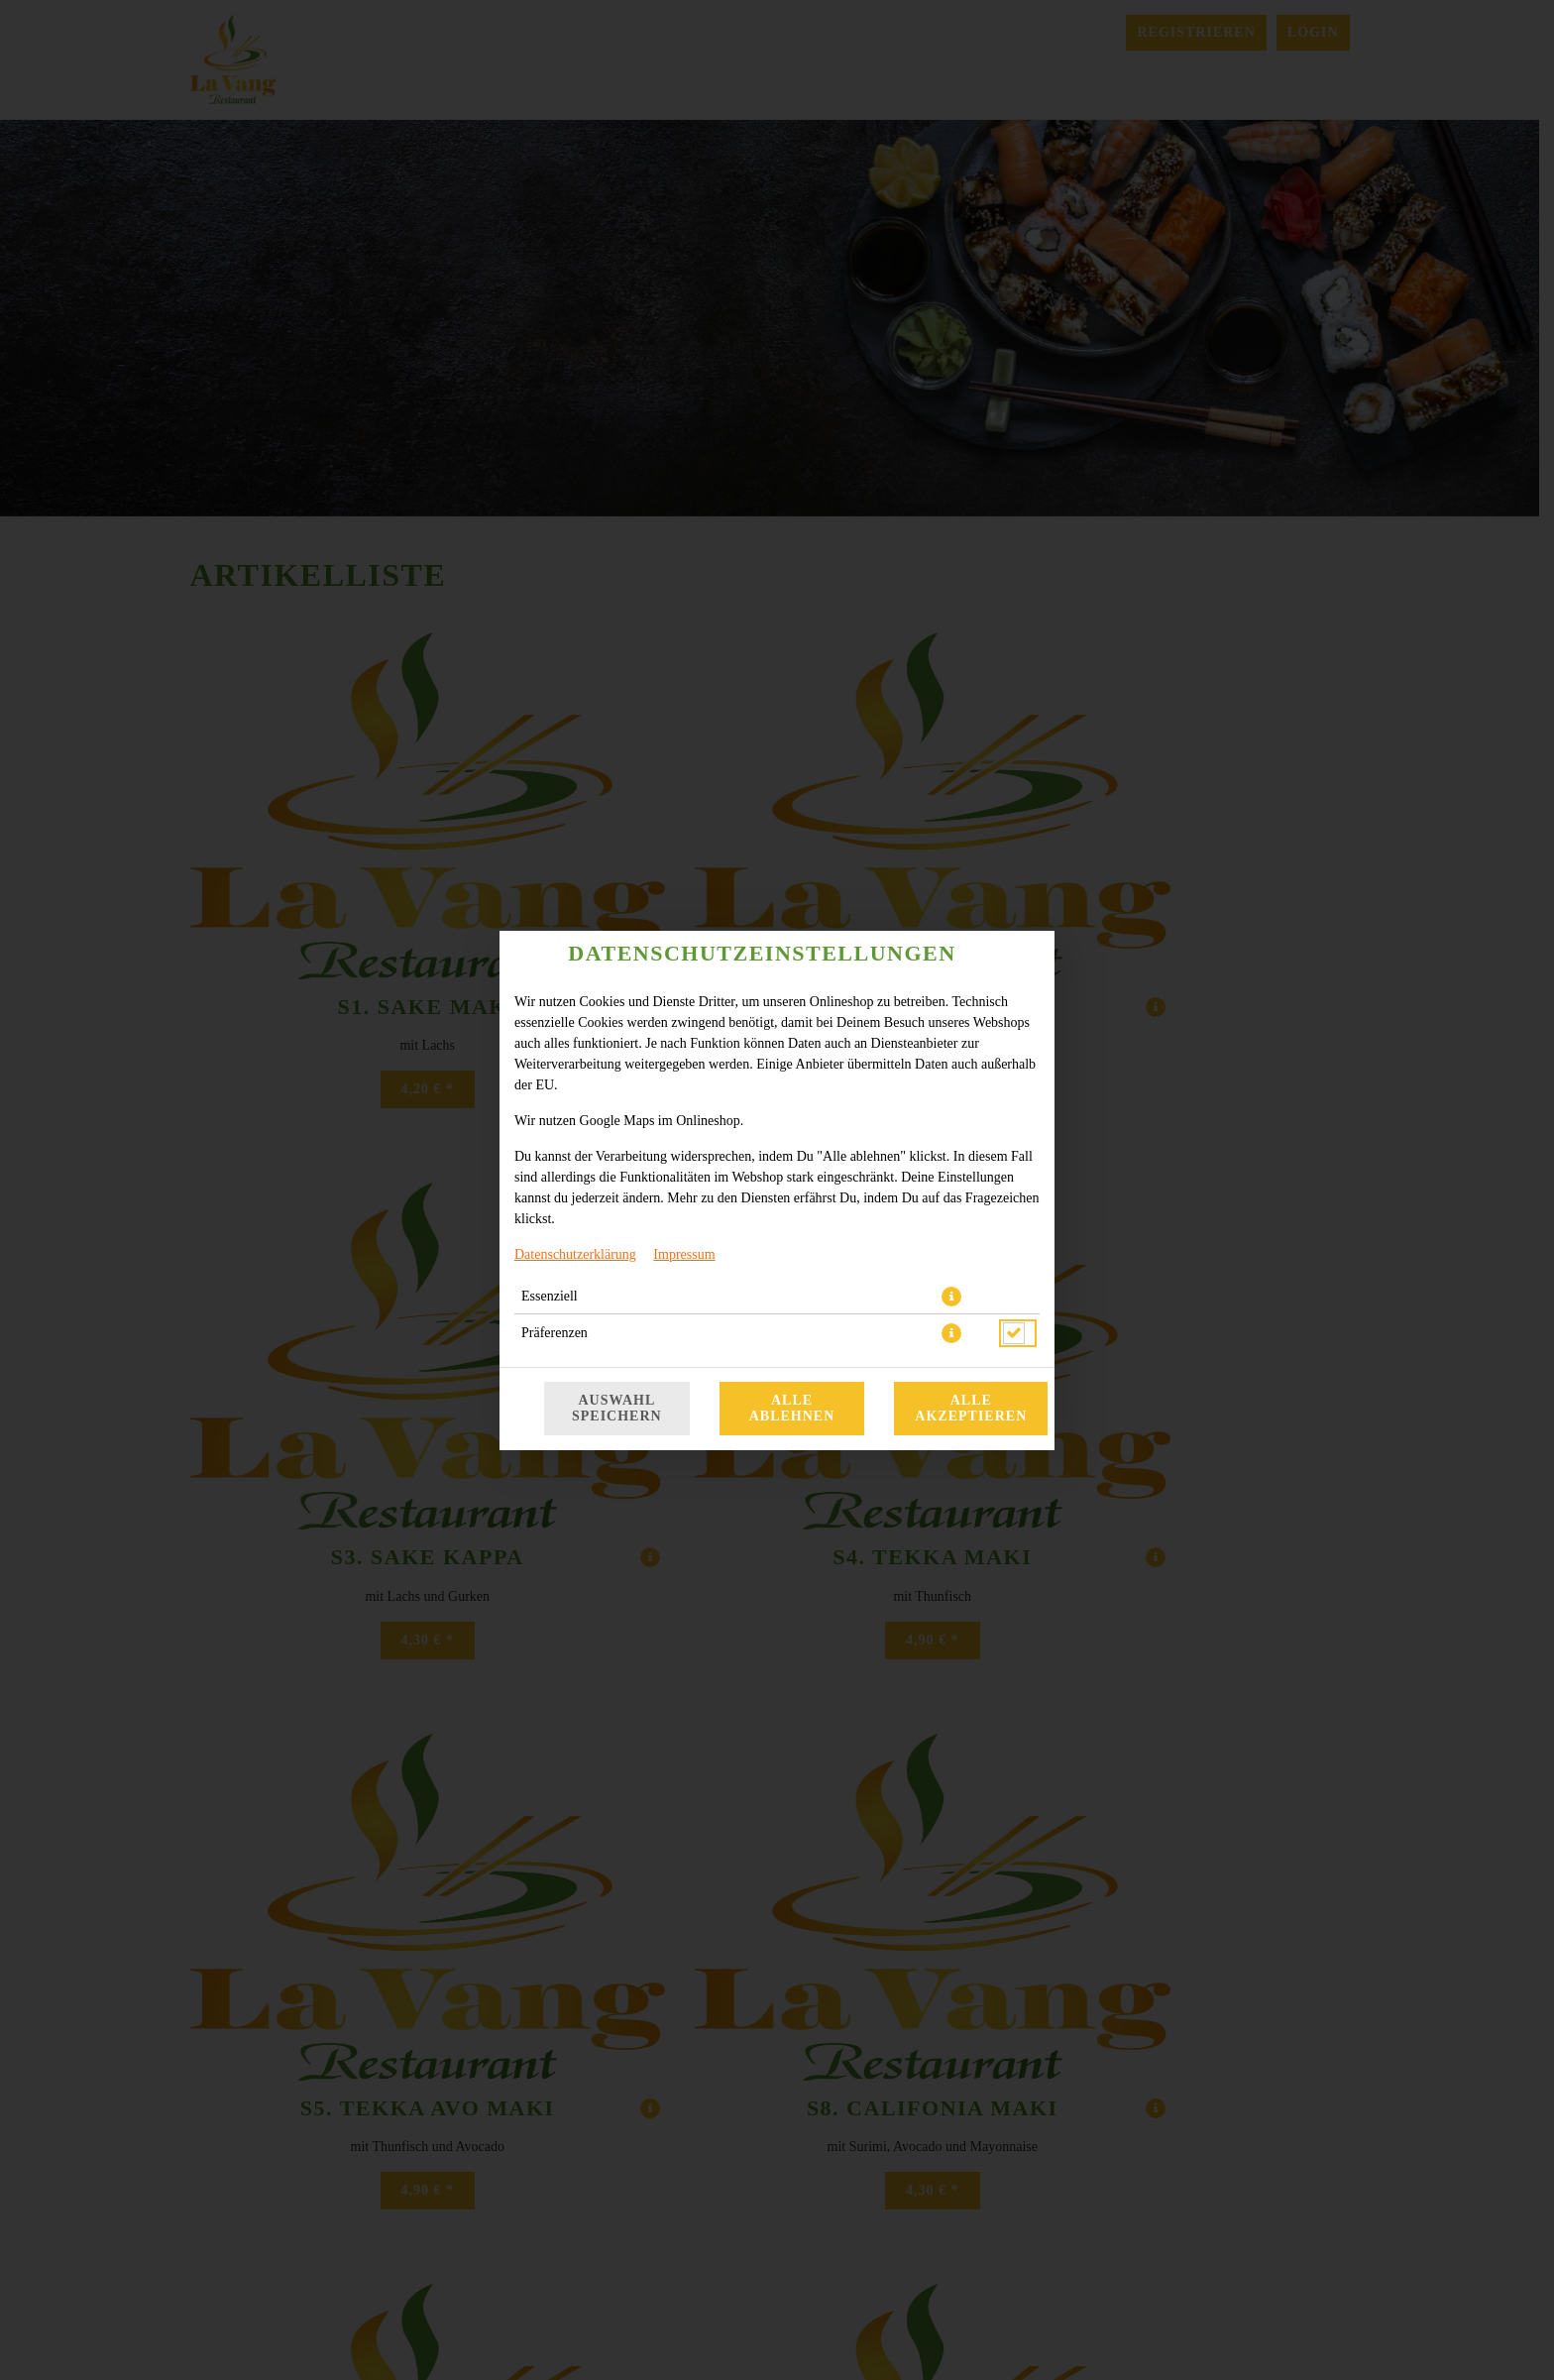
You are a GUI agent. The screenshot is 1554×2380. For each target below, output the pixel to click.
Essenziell (549, 1296)
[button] (951, 1296)
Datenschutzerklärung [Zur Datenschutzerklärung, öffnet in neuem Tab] (575, 1254)
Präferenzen (554, 1332)
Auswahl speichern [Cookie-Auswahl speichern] (617, 1408)
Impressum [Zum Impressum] (684, 1254)
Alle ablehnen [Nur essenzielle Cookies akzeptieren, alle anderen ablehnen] (792, 1408)
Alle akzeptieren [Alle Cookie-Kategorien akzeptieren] (971, 1408)
